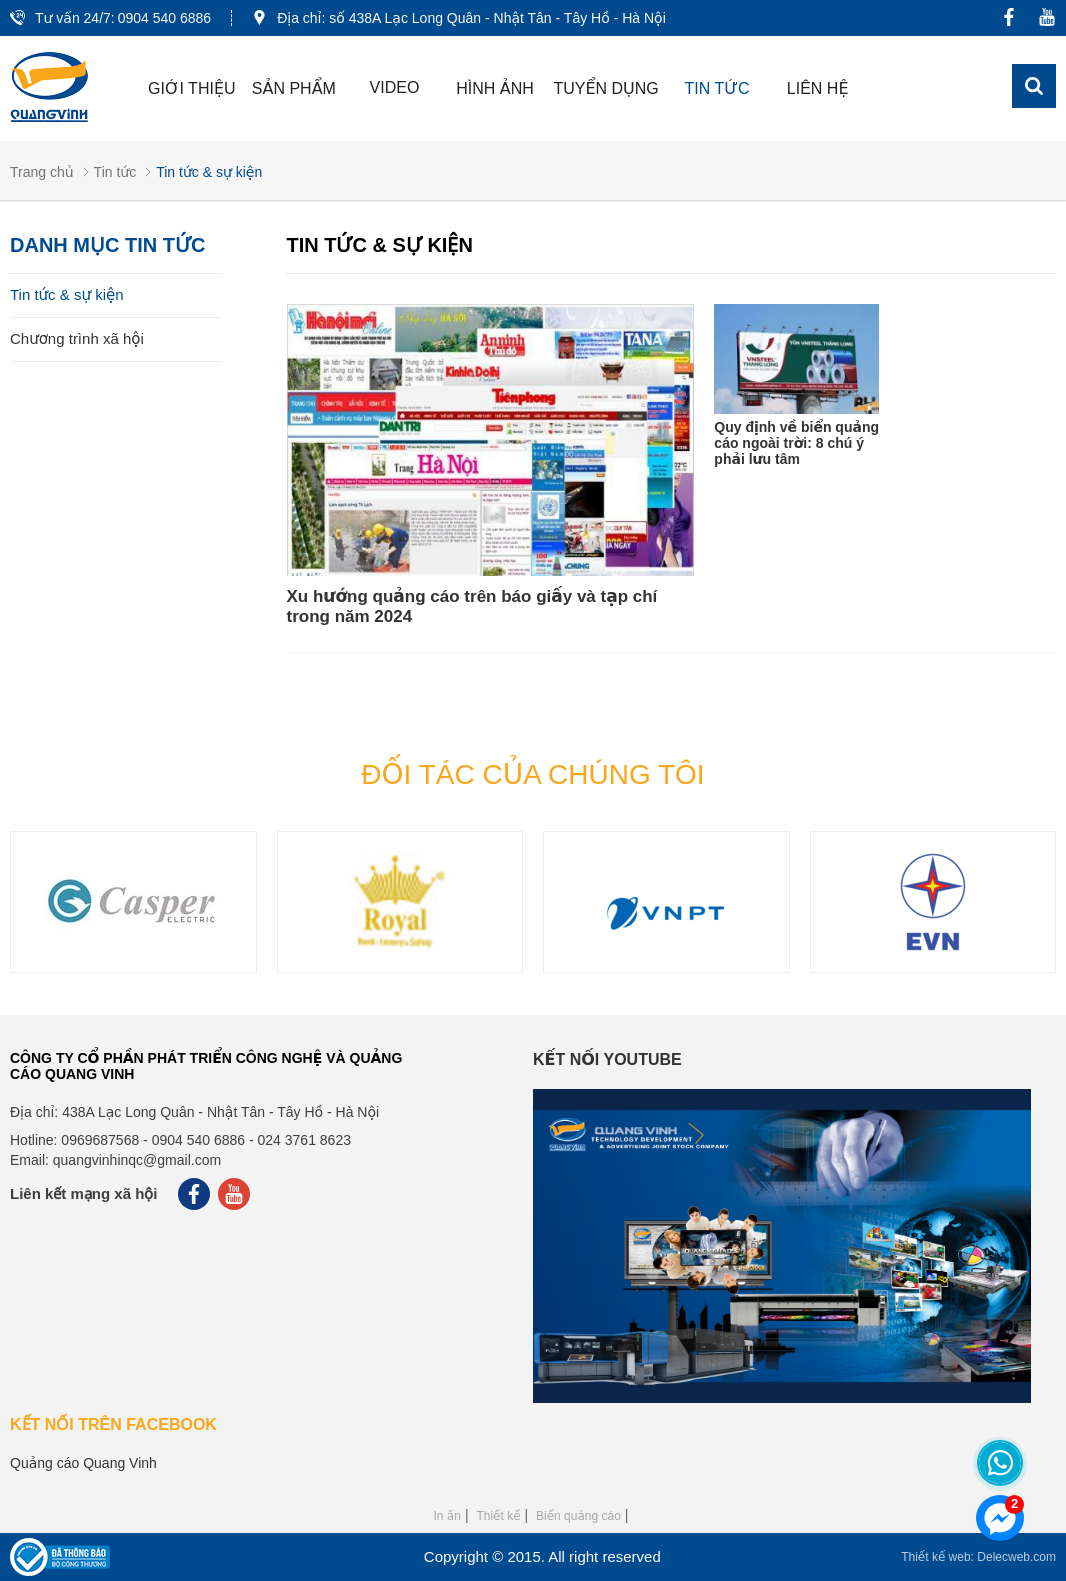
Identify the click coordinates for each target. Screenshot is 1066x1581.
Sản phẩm (294, 88)
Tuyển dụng (605, 88)
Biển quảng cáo (578, 1516)
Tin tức (717, 88)
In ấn (447, 1516)
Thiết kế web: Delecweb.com (978, 1557)
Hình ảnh (495, 88)
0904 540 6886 (164, 18)
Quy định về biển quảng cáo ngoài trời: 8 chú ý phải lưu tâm (796, 443)
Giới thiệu (192, 88)
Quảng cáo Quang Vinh (83, 1463)
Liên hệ (818, 88)
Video (395, 87)
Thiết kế (498, 1516)
